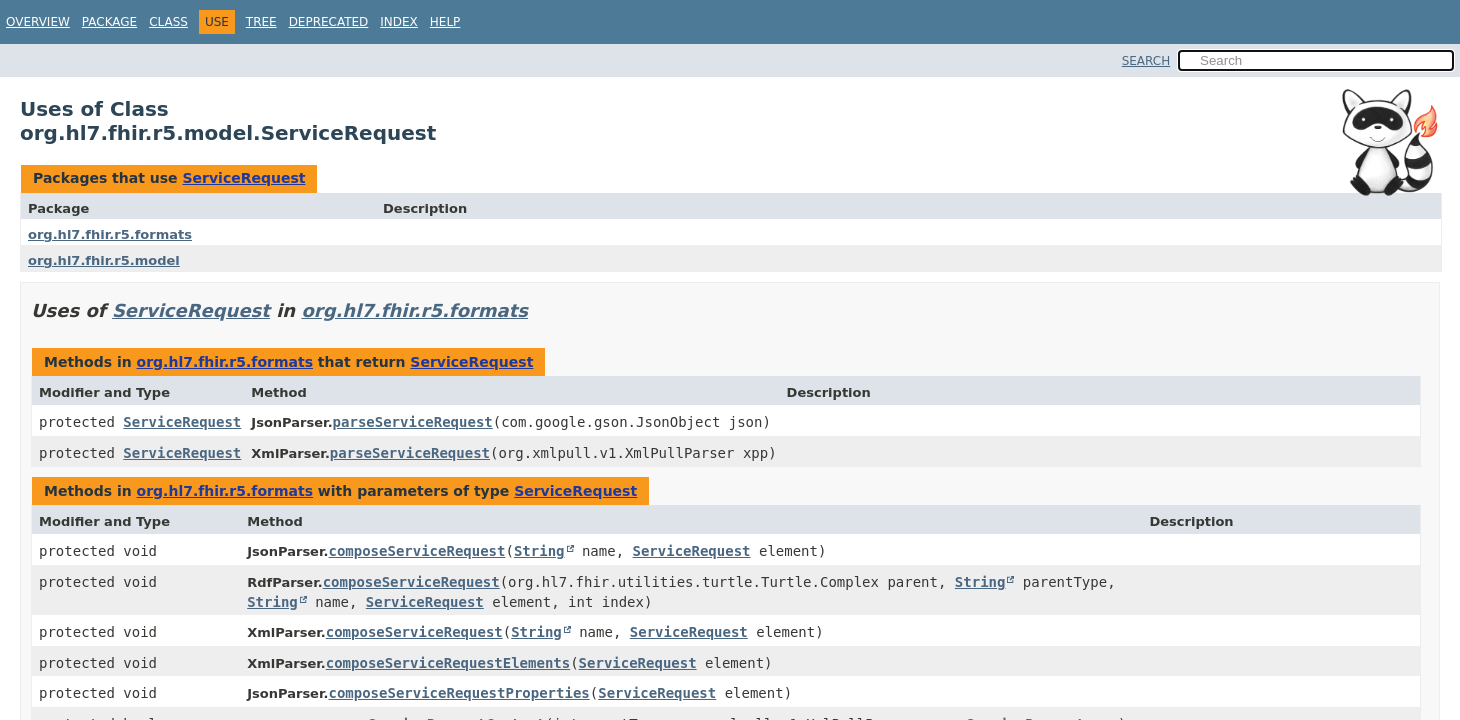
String (539, 551)
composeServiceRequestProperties (458, 693)
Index (399, 22)
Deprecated (329, 22)
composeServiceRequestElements (448, 663)
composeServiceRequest (416, 551)
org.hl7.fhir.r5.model (104, 260)
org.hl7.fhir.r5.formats (110, 234)
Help (445, 22)
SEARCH (1146, 61)
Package (109, 22)
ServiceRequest (243, 178)
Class (168, 22)
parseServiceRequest (413, 422)
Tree (261, 22)
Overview (38, 22)
